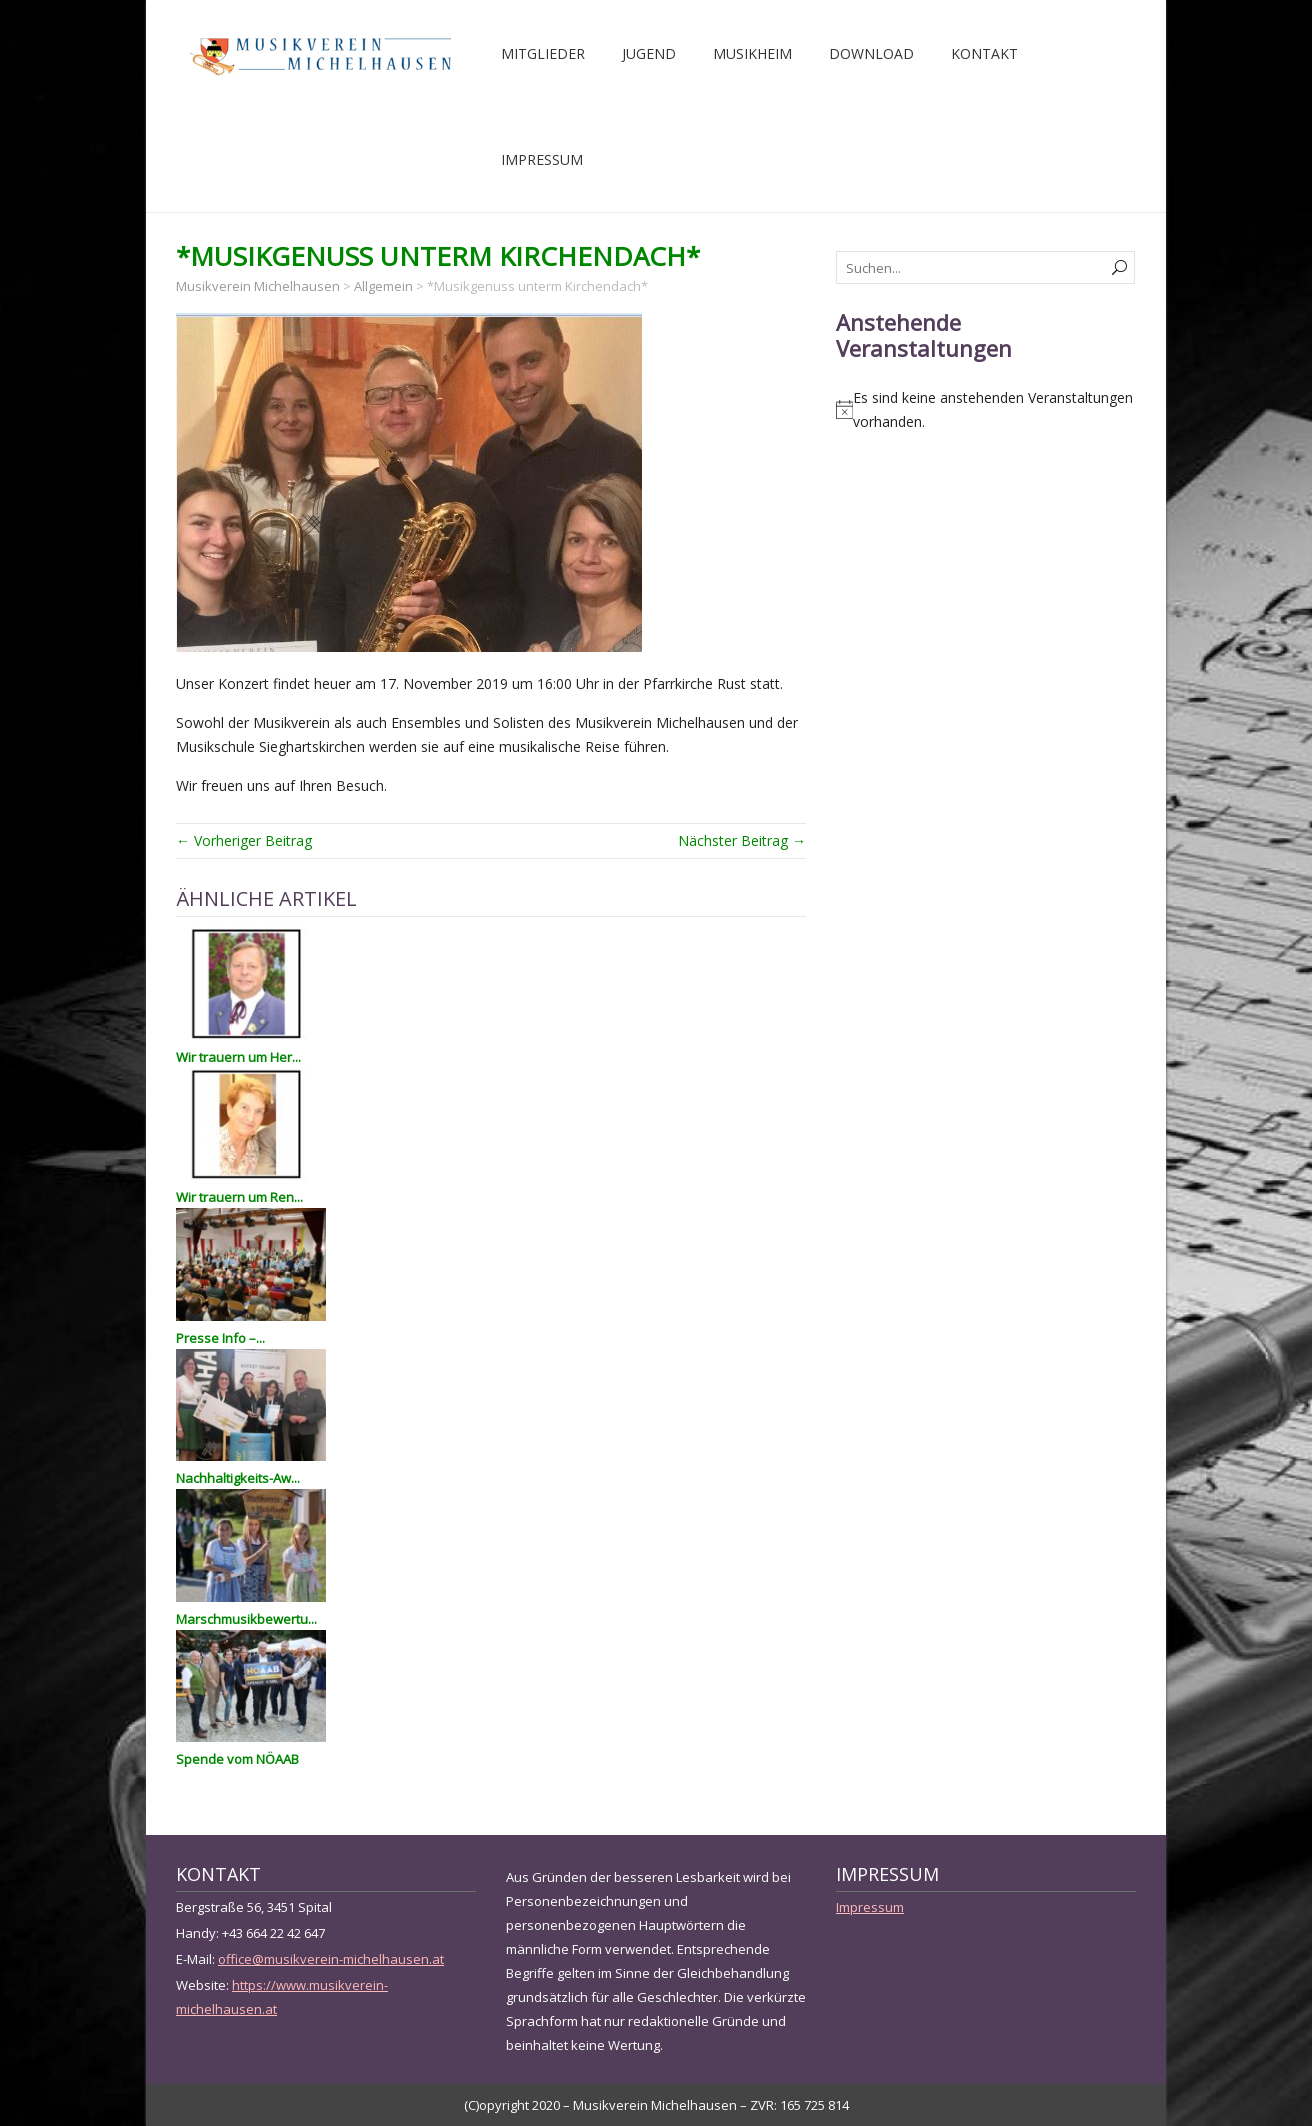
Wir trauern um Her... (238, 1057)
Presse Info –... (220, 1338)
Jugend (649, 53)
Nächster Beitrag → (742, 840)
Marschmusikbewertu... (246, 1619)
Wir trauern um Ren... (239, 1197)
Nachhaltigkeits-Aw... (238, 1478)
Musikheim (752, 53)
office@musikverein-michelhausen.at (331, 1959)
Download (871, 53)
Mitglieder (543, 53)
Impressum (542, 159)
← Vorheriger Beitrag (244, 840)
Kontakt (984, 53)
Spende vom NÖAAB (237, 1759)
